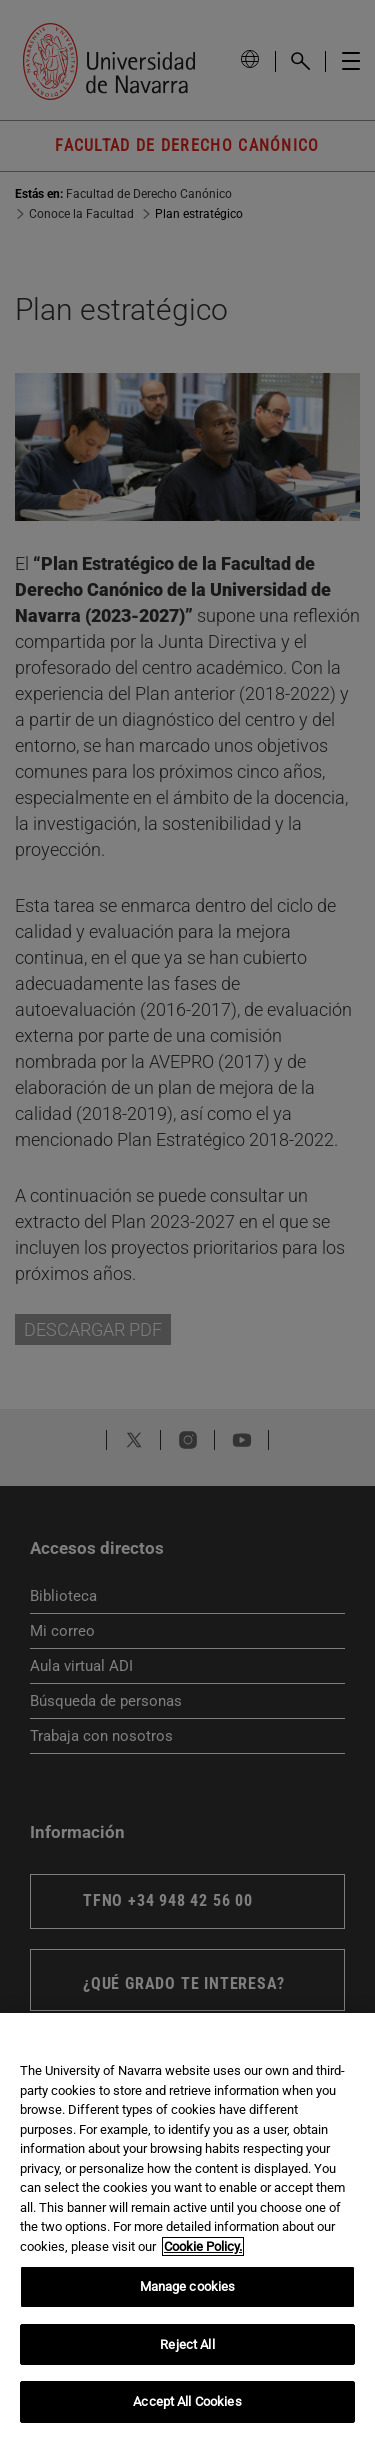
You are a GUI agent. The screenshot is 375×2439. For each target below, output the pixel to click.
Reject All (187, 2344)
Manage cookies (188, 2286)
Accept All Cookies (187, 2401)
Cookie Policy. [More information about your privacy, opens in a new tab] (203, 2246)
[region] (187, 2226)
